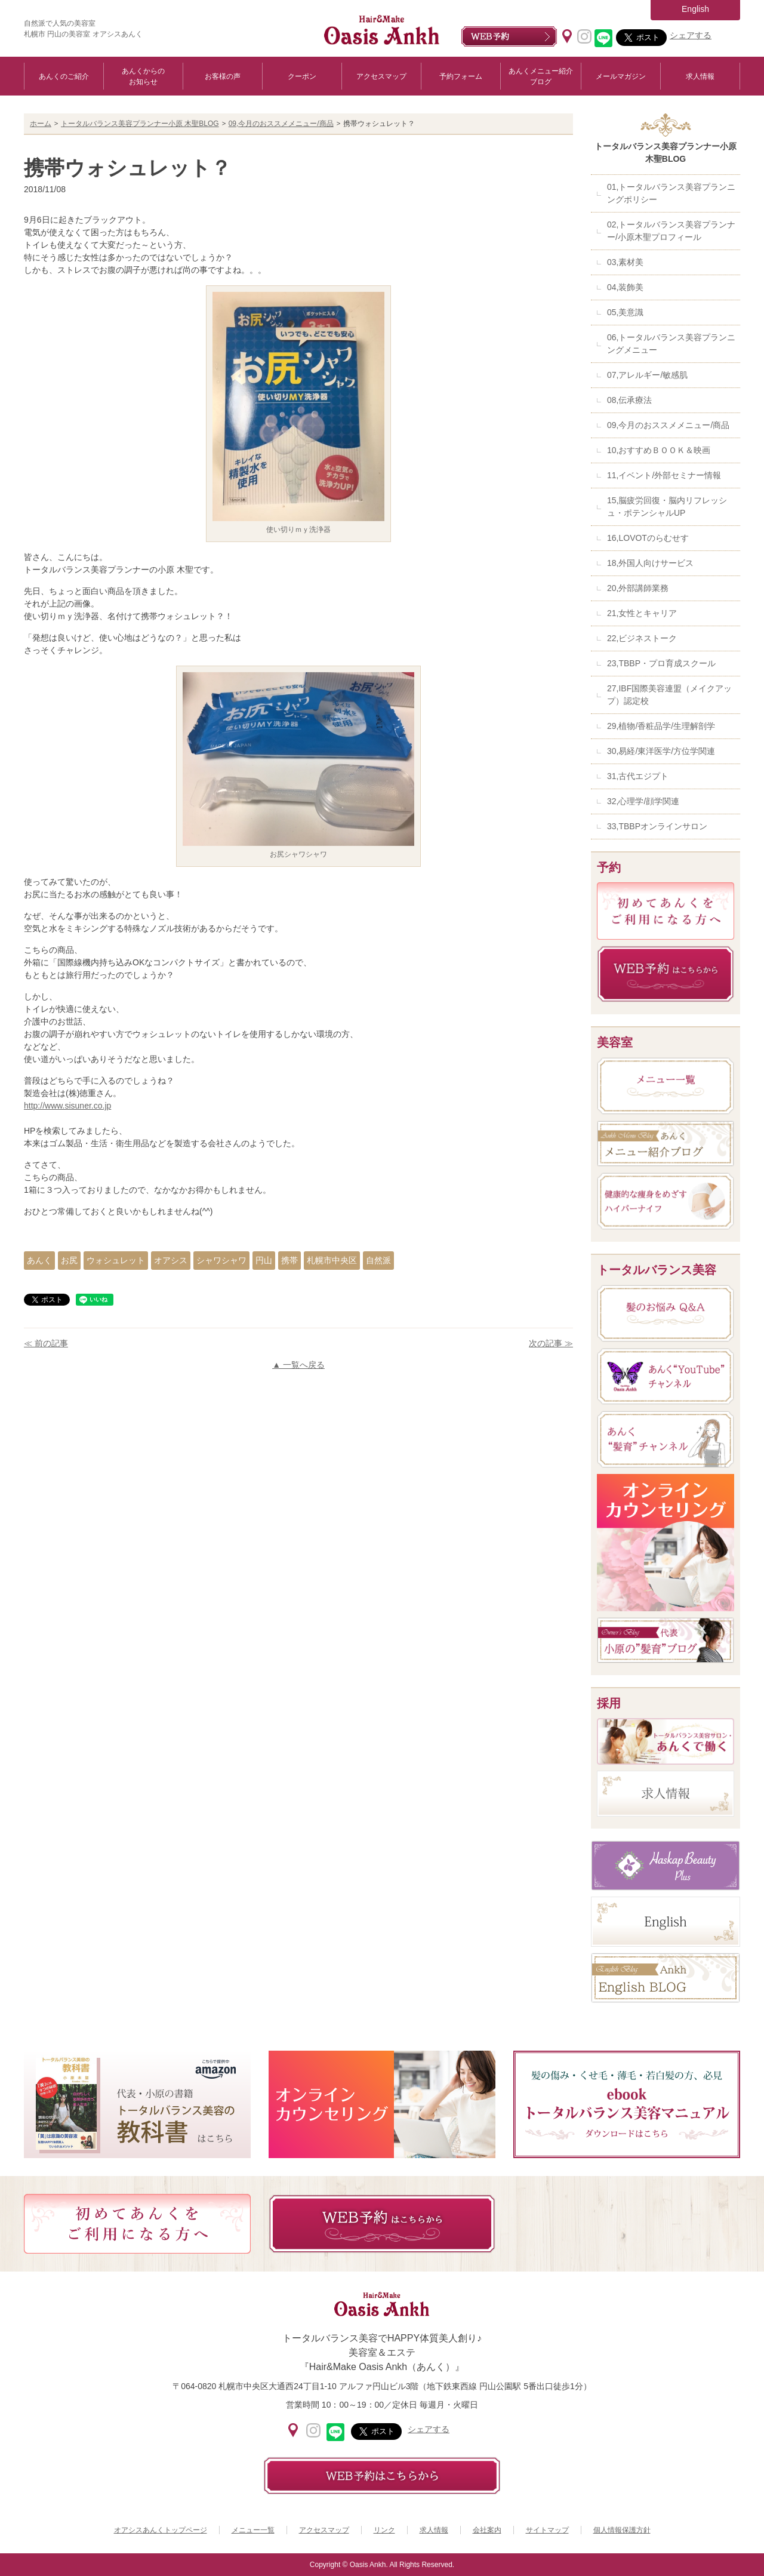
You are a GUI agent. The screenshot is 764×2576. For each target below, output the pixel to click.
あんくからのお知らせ (143, 76)
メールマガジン (621, 76)
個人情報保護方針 (622, 2530)
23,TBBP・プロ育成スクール (661, 663)
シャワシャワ (221, 1260)
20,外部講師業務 (637, 588)
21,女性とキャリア (642, 613)
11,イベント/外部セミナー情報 (664, 475)
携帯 (289, 1260)
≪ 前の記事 (46, 1343)
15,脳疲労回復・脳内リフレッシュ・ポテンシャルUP (667, 506)
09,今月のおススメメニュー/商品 (281, 123)
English (695, 9)
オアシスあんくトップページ (160, 2530)
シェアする (690, 35)
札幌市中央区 (332, 1260)
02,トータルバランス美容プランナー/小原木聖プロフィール (671, 231)
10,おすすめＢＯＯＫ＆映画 (658, 450)
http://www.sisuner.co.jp (67, 1105)
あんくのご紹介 (64, 76)
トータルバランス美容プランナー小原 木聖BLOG (140, 123)
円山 (263, 1260)
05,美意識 (625, 312)
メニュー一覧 (253, 2530)
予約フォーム (460, 76)
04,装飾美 (625, 287)
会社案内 (487, 2530)
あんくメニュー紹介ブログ (541, 76)
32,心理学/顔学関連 (643, 801)
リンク (384, 2530)
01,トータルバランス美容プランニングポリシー (671, 193)
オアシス (170, 1260)
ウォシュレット (116, 1260)
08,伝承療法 (629, 400)
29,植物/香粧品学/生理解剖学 (661, 726)
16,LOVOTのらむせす (648, 538)
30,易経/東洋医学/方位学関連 (661, 751)
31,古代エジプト (637, 776)
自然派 (378, 1260)
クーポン (302, 76)
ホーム (40, 123)
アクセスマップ (381, 76)
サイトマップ (547, 2530)
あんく (39, 1260)
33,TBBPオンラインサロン (657, 826)
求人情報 (700, 76)
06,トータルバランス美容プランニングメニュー (671, 344)
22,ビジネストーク (642, 638)
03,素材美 (625, 262)
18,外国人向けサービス (650, 563)
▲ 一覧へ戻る (298, 1364)
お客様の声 (223, 76)
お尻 (69, 1260)
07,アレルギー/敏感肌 (647, 375)
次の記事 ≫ (551, 1343)
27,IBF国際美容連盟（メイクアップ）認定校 (669, 695)
